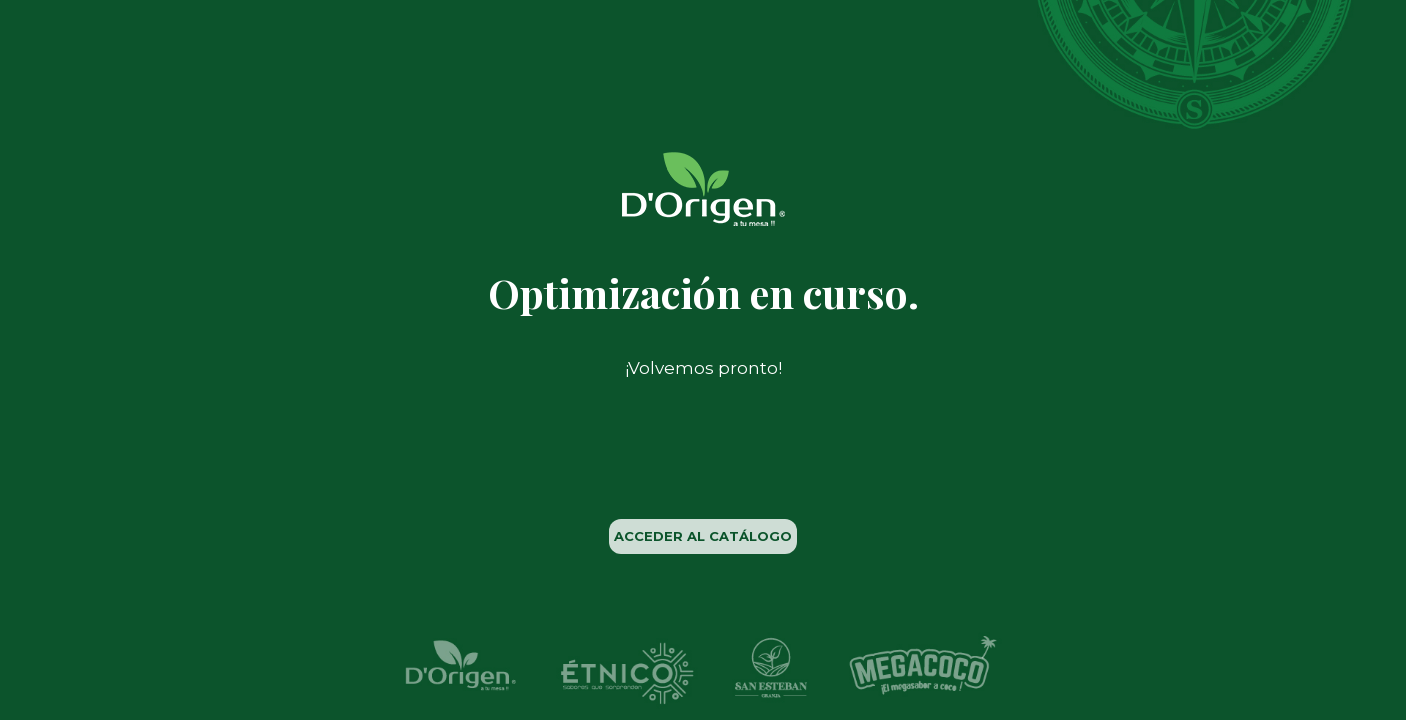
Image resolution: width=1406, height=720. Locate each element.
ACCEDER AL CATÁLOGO (703, 536)
